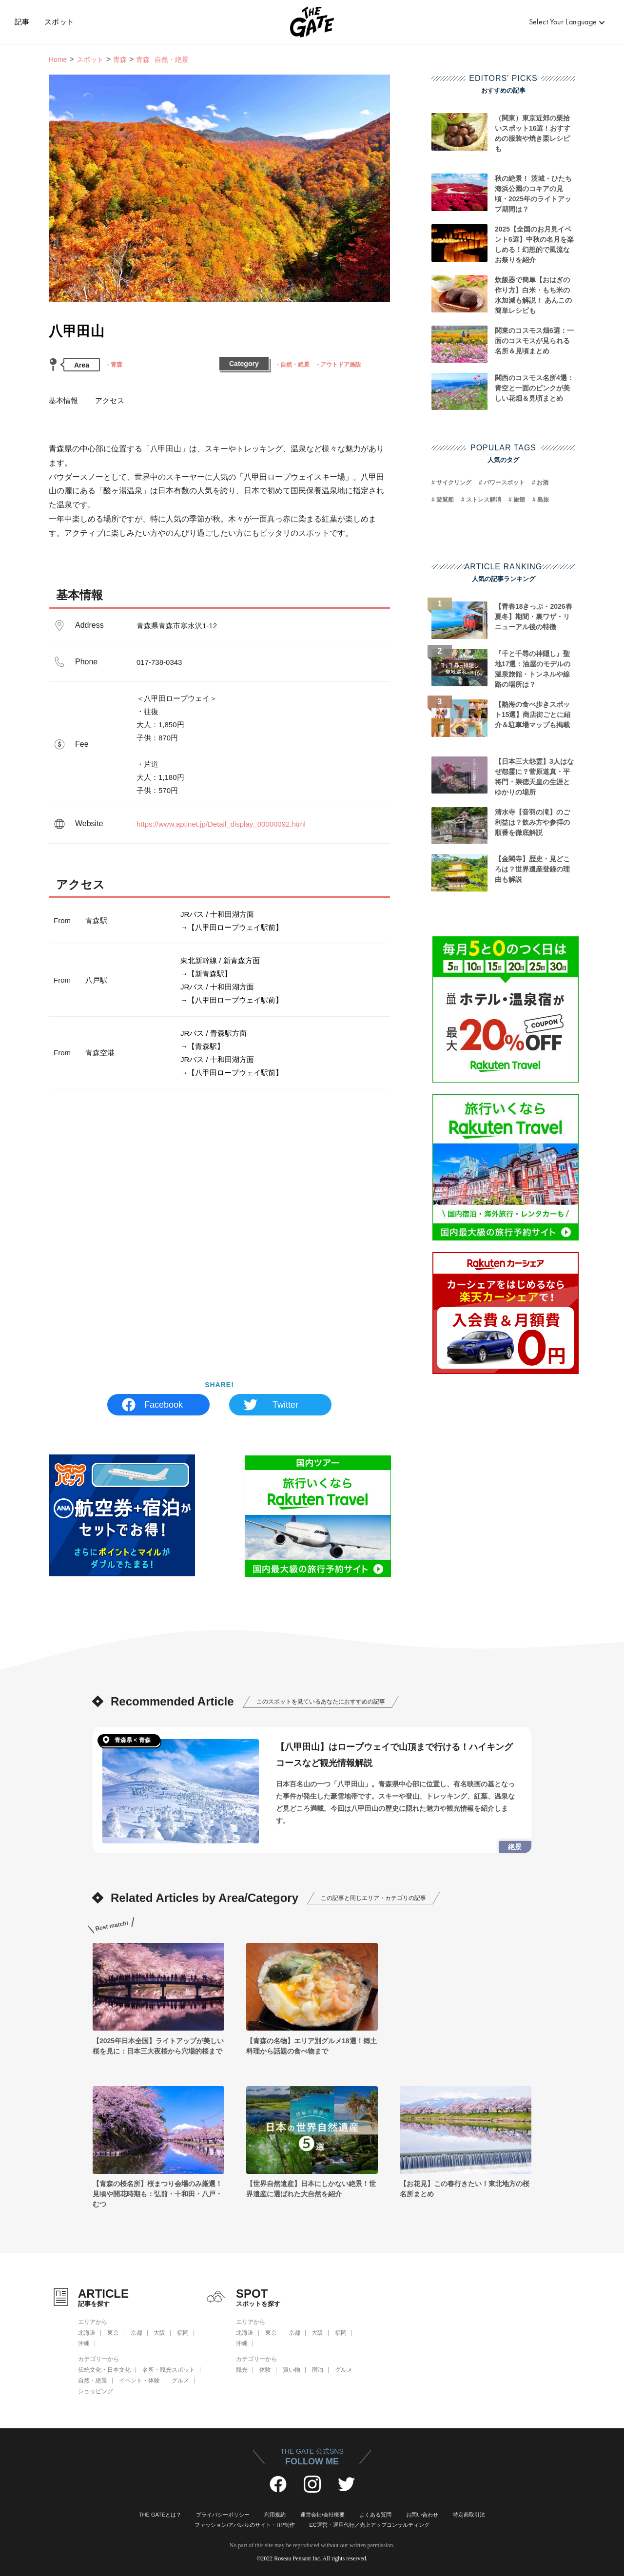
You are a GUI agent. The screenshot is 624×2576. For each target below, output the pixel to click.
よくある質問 (375, 2515)
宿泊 (317, 2369)
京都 (136, 2332)
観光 (242, 2369)
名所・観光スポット (168, 2369)
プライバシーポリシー (223, 2515)
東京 (113, 2332)
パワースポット (504, 482)
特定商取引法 (469, 2515)
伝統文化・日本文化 (104, 2369)
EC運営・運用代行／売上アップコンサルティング (369, 2525)
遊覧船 (445, 499)
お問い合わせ (422, 2515)
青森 (120, 59)
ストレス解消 (483, 499)
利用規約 (275, 2515)
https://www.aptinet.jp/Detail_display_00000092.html (221, 824)
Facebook (163, 1405)
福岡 (183, 2332)
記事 (22, 22)
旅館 (519, 499)
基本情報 (63, 400)
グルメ (180, 2380)
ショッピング (95, 2391)
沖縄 (84, 2343)
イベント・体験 (139, 2380)
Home (58, 59)
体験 (265, 2369)
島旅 (543, 499)
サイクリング (453, 482)
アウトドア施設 (340, 364)
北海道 (87, 2332)
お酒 (542, 482)
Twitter (285, 1405)
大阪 (159, 2332)
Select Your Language (563, 22)
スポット (59, 22)
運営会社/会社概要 (322, 2515)
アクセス (109, 400)
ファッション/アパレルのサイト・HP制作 (244, 2525)
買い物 (291, 2369)
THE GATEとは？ (160, 2515)
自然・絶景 (295, 364)
